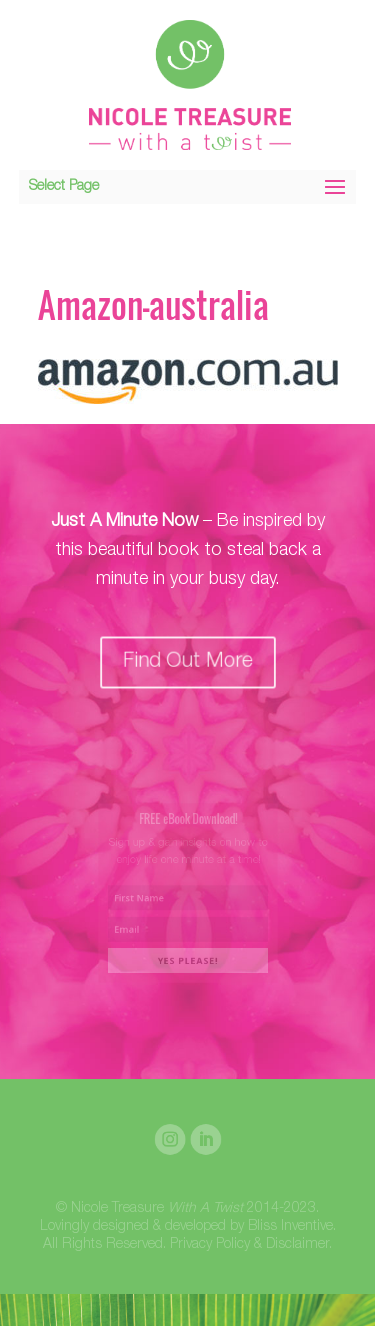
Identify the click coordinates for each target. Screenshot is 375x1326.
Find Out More (187, 661)
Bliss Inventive (290, 1227)
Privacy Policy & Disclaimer (249, 1245)
